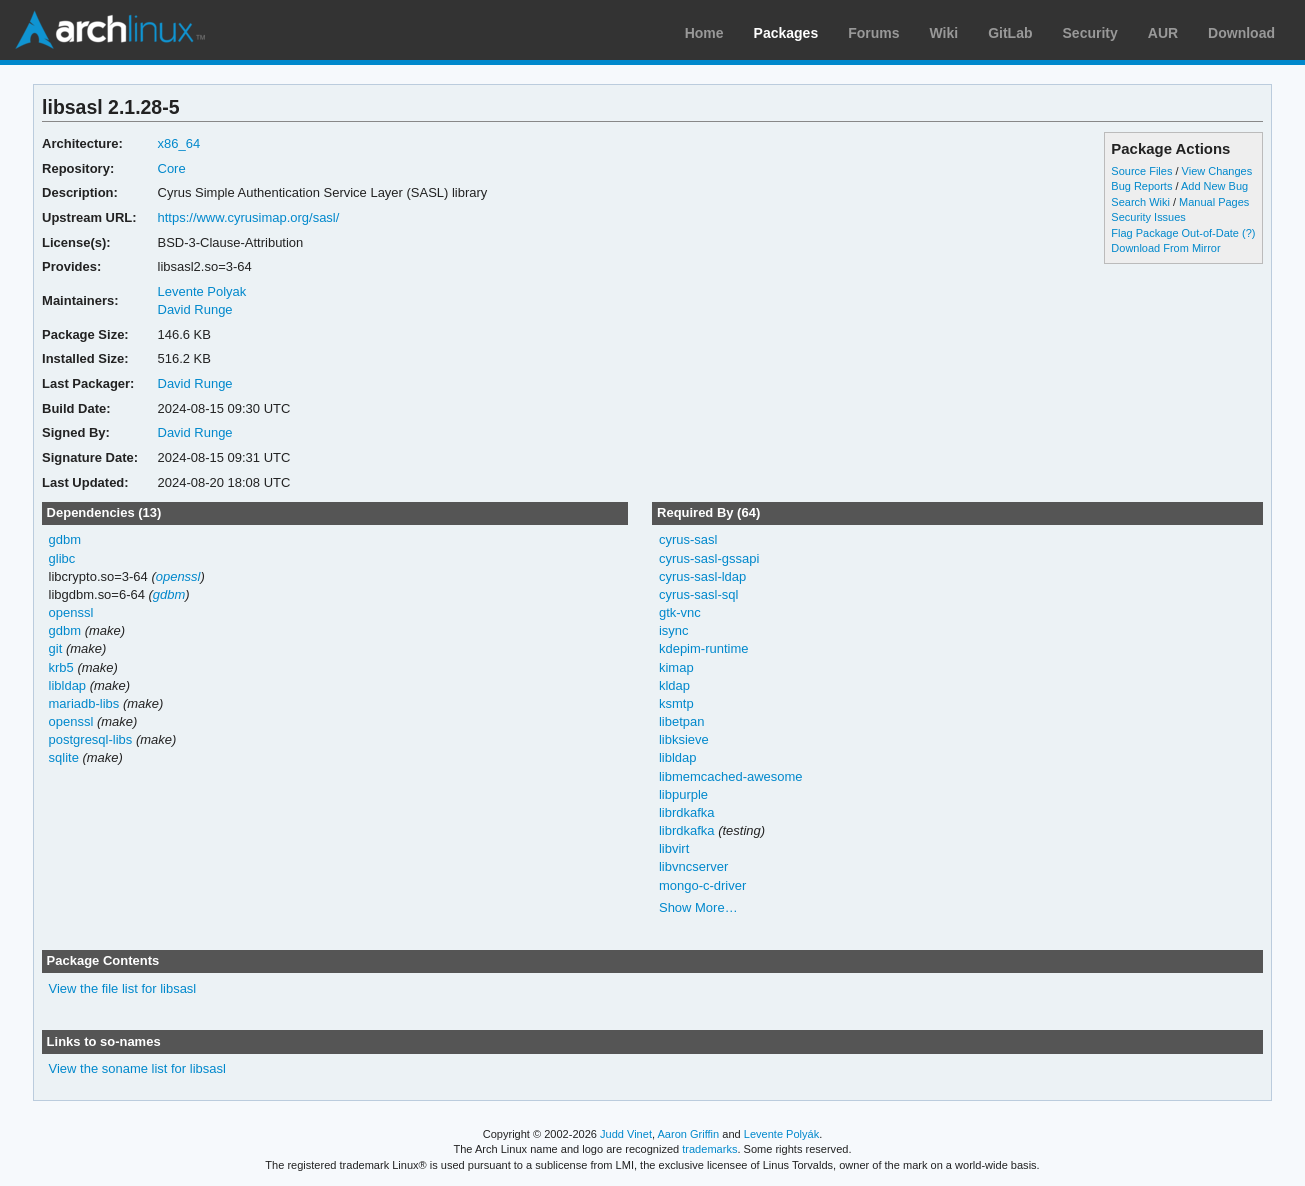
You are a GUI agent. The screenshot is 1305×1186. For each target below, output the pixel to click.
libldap (68, 685)
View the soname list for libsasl (137, 1068)
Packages (786, 33)
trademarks (709, 1149)
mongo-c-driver (702, 885)
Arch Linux (110, 30)
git (56, 648)
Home (704, 33)
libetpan (681, 721)
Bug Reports (1141, 186)
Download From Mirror (1165, 248)
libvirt (674, 848)
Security (1090, 33)
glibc (62, 558)
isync (674, 630)
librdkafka (687, 812)
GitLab (1010, 33)
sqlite (64, 757)
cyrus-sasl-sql (698, 594)
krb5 (61, 667)
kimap (676, 667)
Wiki (944, 33)
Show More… (698, 907)
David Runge (195, 309)
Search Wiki (1140, 202)
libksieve (684, 739)
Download (1241, 33)
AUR (1163, 33)
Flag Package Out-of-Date (1175, 233)
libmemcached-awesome (731, 776)
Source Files (1141, 171)
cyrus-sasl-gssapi (709, 558)
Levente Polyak (202, 291)
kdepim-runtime (703, 648)
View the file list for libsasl (123, 988)
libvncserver (693, 866)
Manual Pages (1214, 202)
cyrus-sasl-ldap (702, 576)
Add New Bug (1214, 186)
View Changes (1217, 171)
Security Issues (1148, 217)
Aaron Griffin (688, 1134)
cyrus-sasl (688, 539)
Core (172, 168)
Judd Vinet (626, 1134)
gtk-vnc (680, 612)
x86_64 (179, 143)
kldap (674, 685)
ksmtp (676, 703)
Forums (873, 33)
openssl (178, 576)
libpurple (683, 794)
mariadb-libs (84, 703)
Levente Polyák (781, 1134)
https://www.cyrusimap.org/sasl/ (249, 217)
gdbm (65, 539)
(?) (1248, 233)
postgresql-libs (91, 739)
